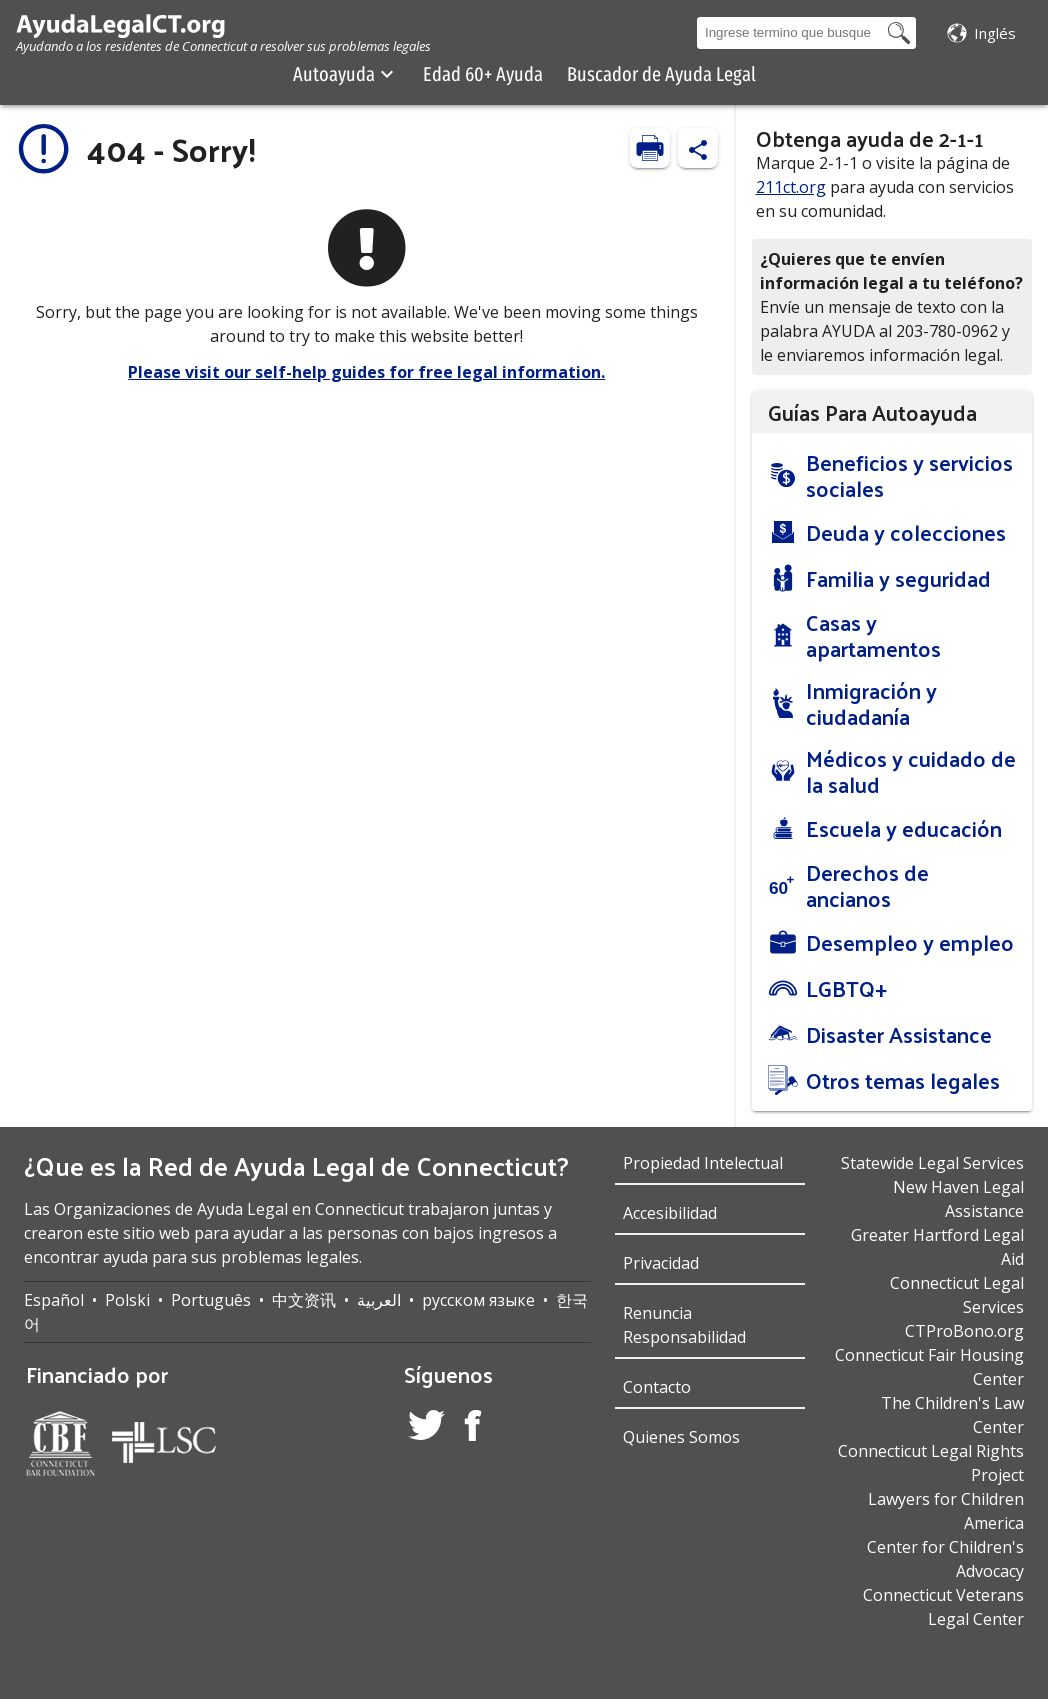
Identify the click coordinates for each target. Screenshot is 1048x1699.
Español (54, 1300)
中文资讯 (304, 1300)
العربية (379, 1300)
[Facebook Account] (473, 1428)
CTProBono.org (964, 1331)
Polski (127, 1300)
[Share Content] (698, 148)
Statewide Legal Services (932, 1163)
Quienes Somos (681, 1437)
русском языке (478, 1300)
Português (211, 1300)
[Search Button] (899, 33)
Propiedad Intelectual (703, 1163)
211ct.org (791, 187)
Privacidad (661, 1263)
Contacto (657, 1387)
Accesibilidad (670, 1213)
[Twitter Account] (426, 1428)
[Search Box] (789, 33)
